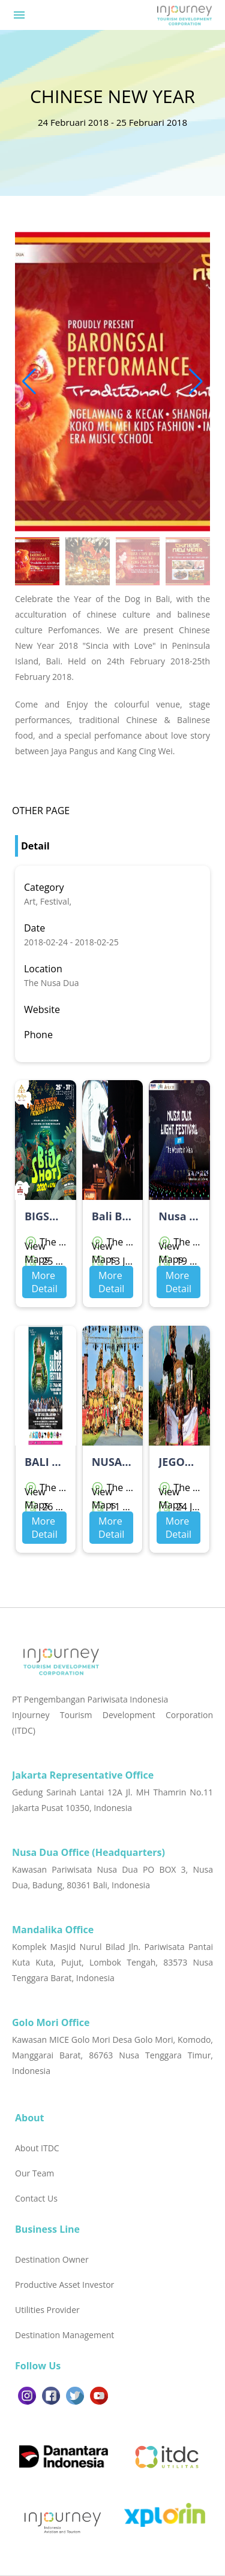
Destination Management (64, 2335)
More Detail (44, 1282)
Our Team (34, 2173)
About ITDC (37, 2148)
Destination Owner (52, 2259)
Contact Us (36, 2198)
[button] (196, 381)
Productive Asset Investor (64, 2284)
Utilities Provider (47, 2309)
